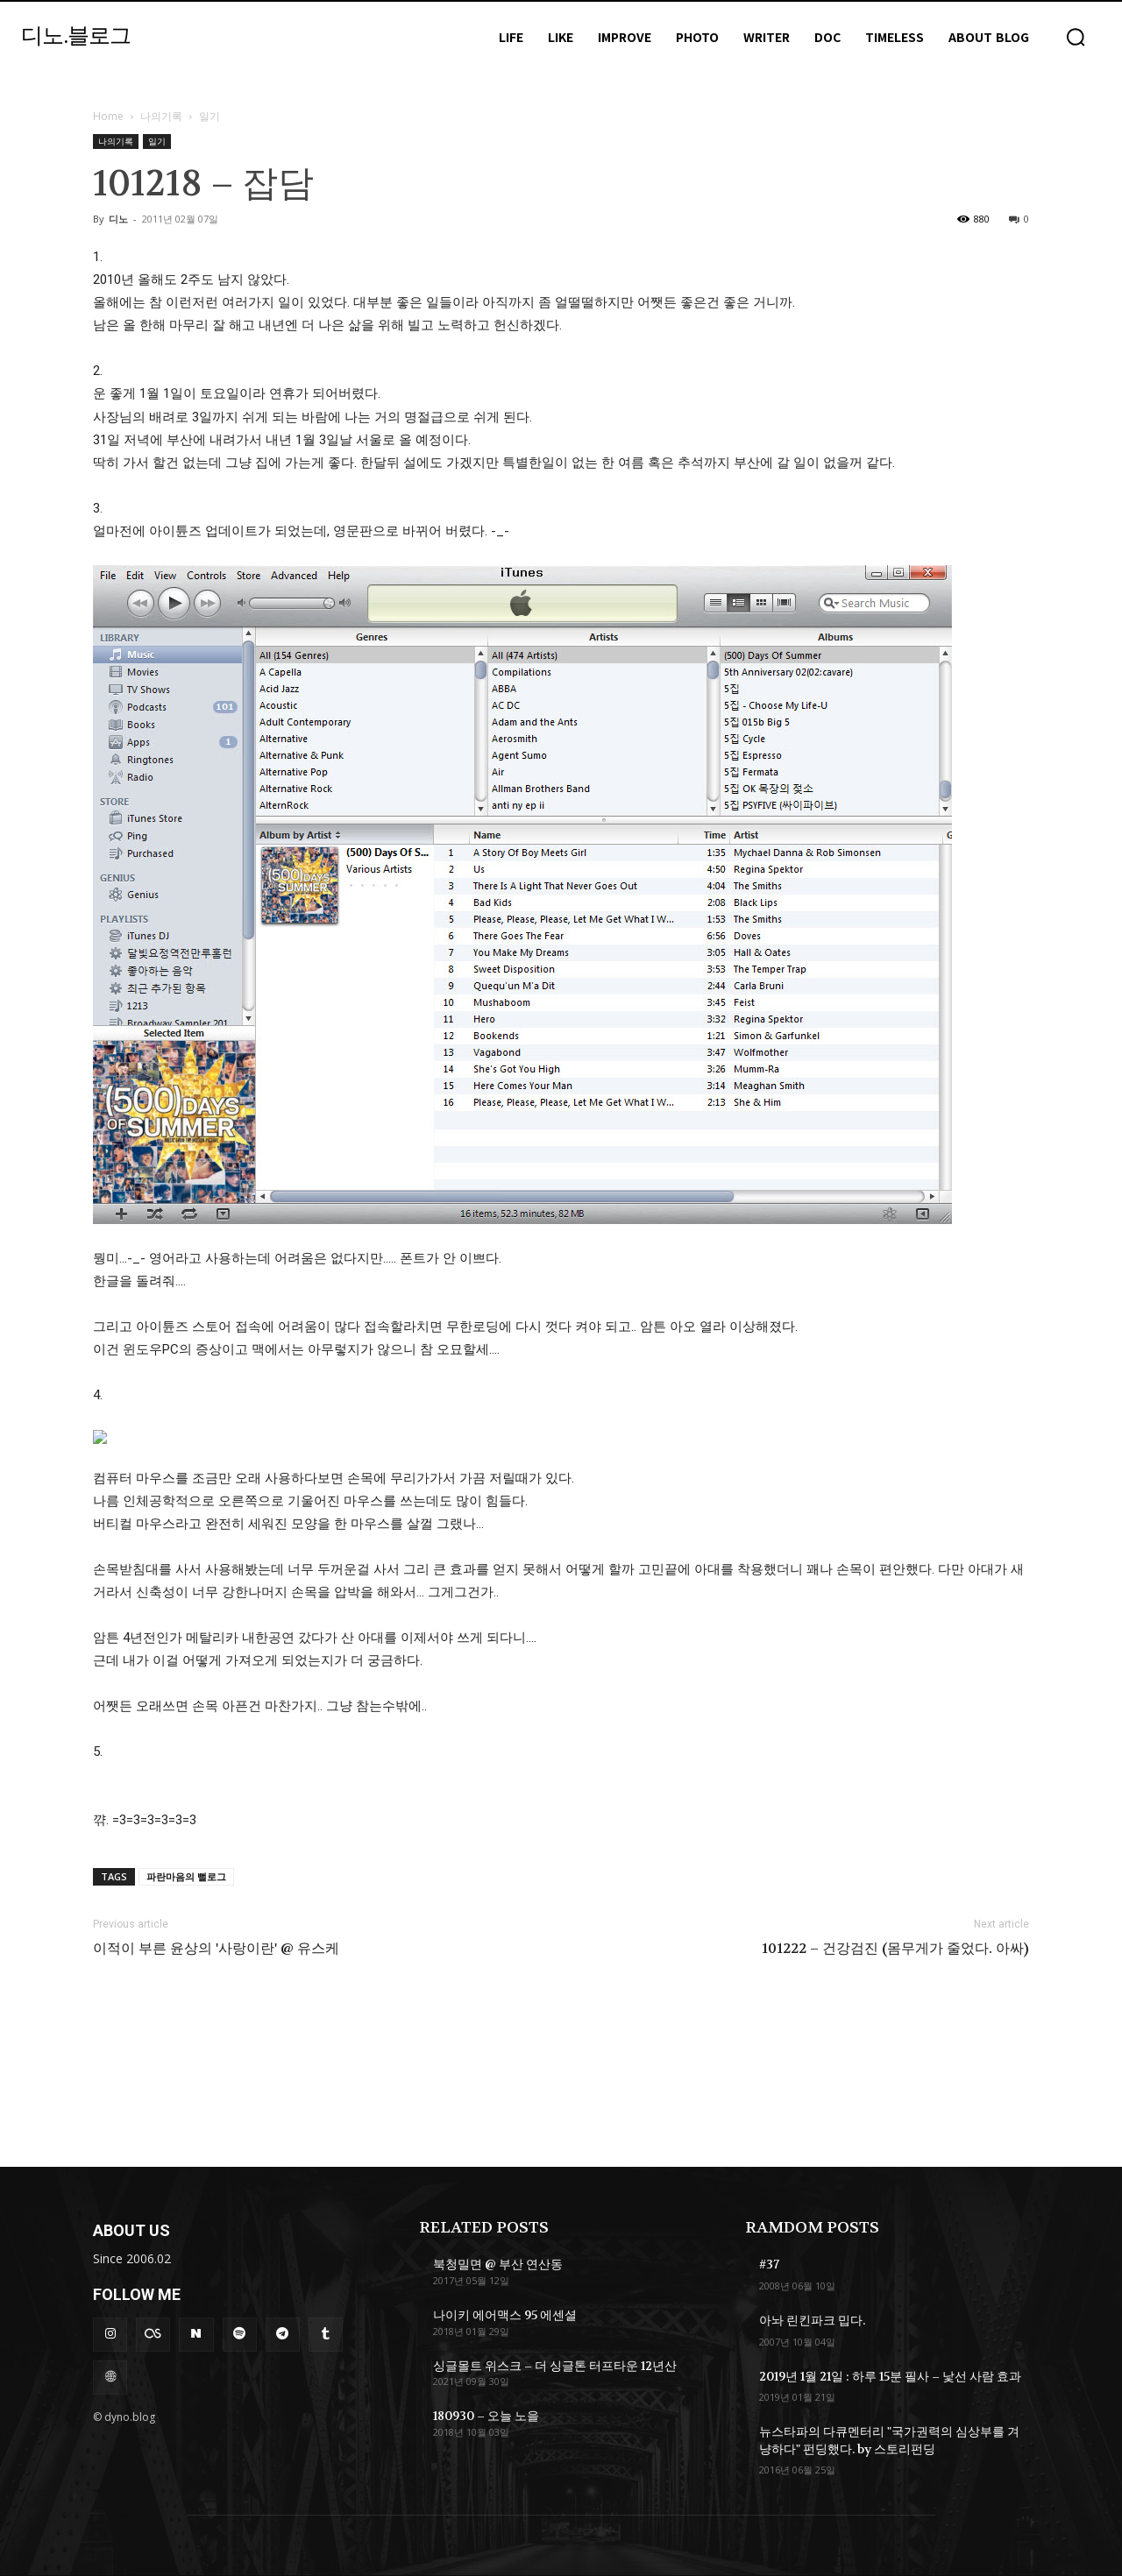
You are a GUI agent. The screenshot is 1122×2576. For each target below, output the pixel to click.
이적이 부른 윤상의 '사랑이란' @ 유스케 (216, 1948)
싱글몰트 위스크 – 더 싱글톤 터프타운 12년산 (555, 2366)
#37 (769, 2264)
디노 (118, 218)
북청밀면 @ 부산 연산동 (498, 2264)
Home (108, 116)
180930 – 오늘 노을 (486, 2416)
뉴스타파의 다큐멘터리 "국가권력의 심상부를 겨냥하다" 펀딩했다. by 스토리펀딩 (889, 2440)
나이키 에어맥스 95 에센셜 (505, 2315)
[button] (1075, 36)
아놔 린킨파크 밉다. (812, 2320)
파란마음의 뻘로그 (186, 1876)
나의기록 (161, 116)
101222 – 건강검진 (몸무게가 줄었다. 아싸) (895, 1948)
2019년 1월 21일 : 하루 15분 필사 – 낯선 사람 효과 (890, 2376)
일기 (157, 141)
